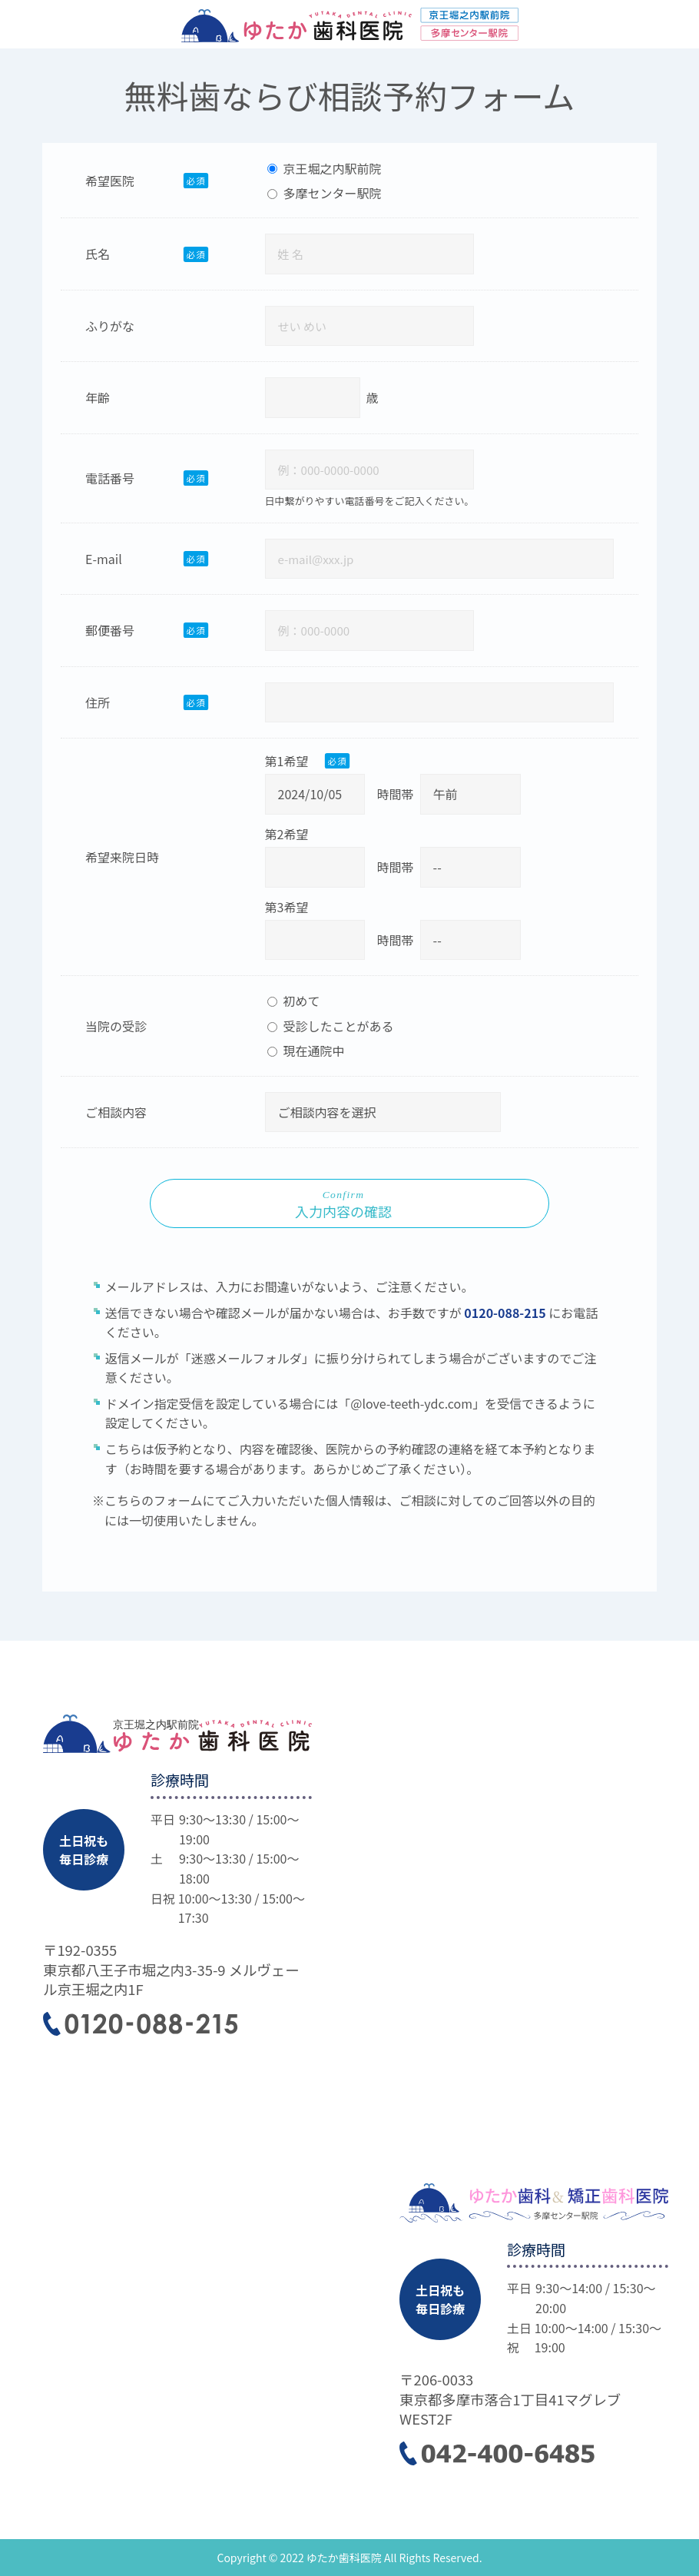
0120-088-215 (506, 1312)
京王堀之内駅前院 (324, 168)
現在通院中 (306, 1050)
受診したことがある (330, 1026)
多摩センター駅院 (324, 193)
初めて (293, 1000)
